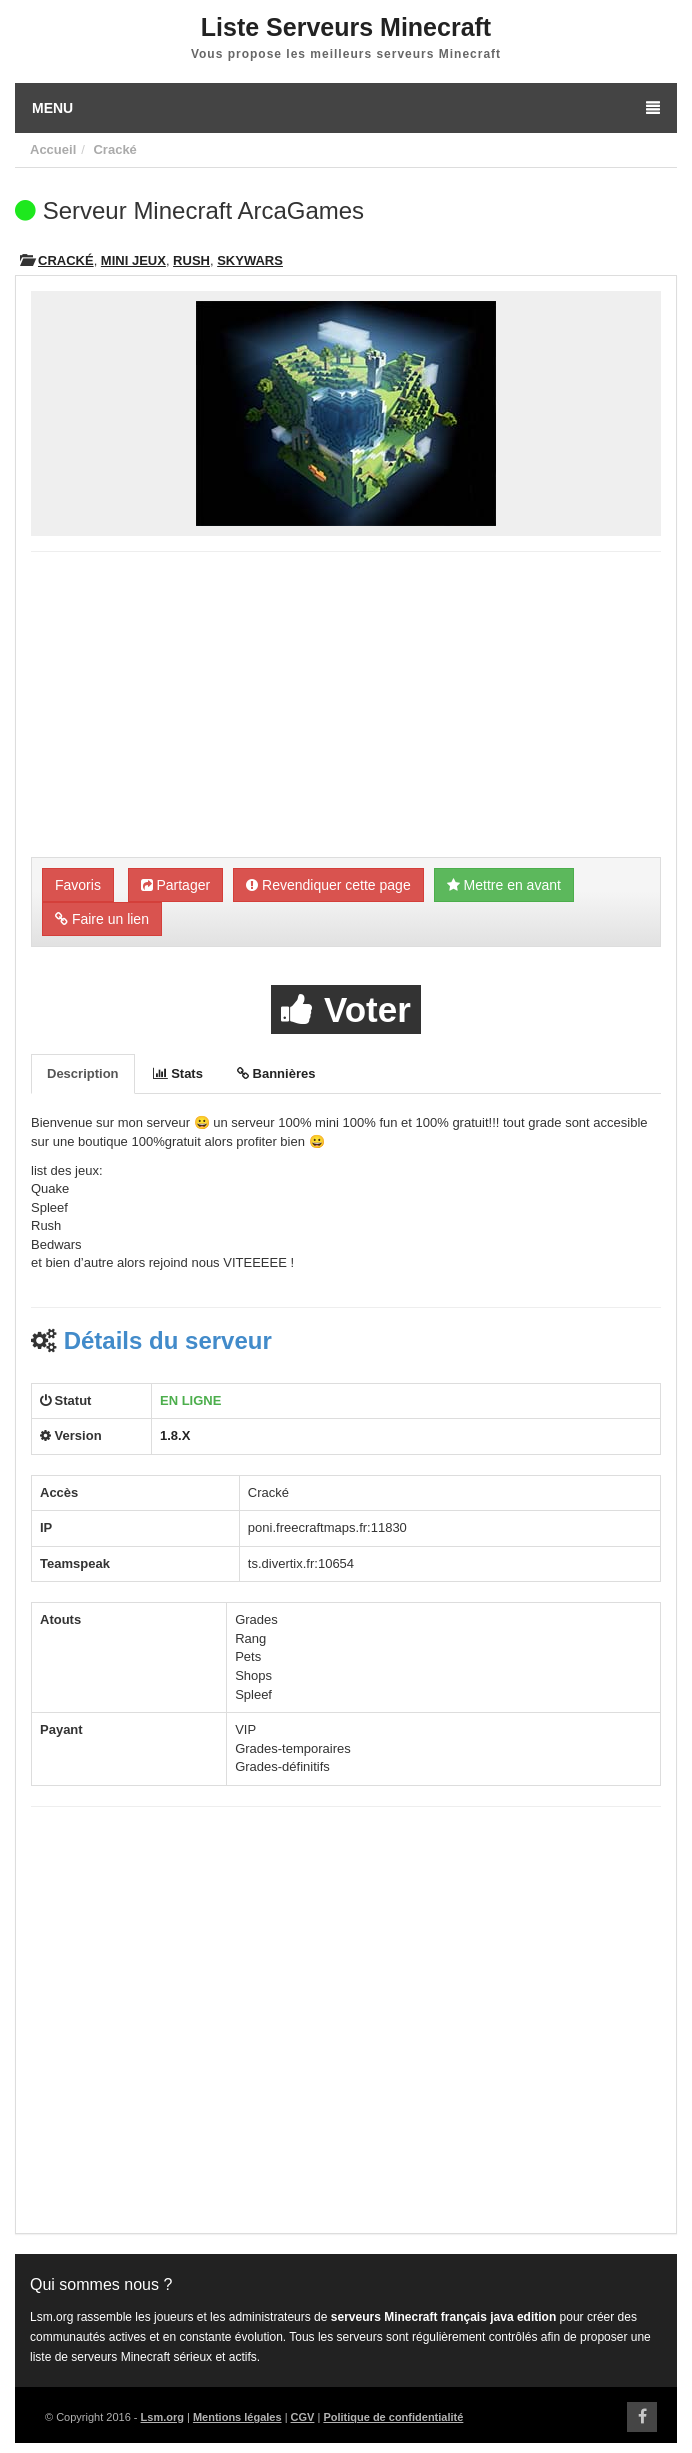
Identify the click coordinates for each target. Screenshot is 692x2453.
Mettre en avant (504, 885)
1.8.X (175, 1435)
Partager (176, 885)
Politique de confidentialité (393, 2417)
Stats (178, 1073)
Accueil (53, 149)
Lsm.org (162, 2417)
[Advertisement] (346, 707)
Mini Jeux (133, 260)
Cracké (114, 149)
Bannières (276, 1073)
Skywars (250, 260)
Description (83, 1073)
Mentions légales (237, 2417)
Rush (191, 260)
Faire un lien (102, 919)
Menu (346, 108)
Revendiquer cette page (328, 885)
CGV (303, 2417)
